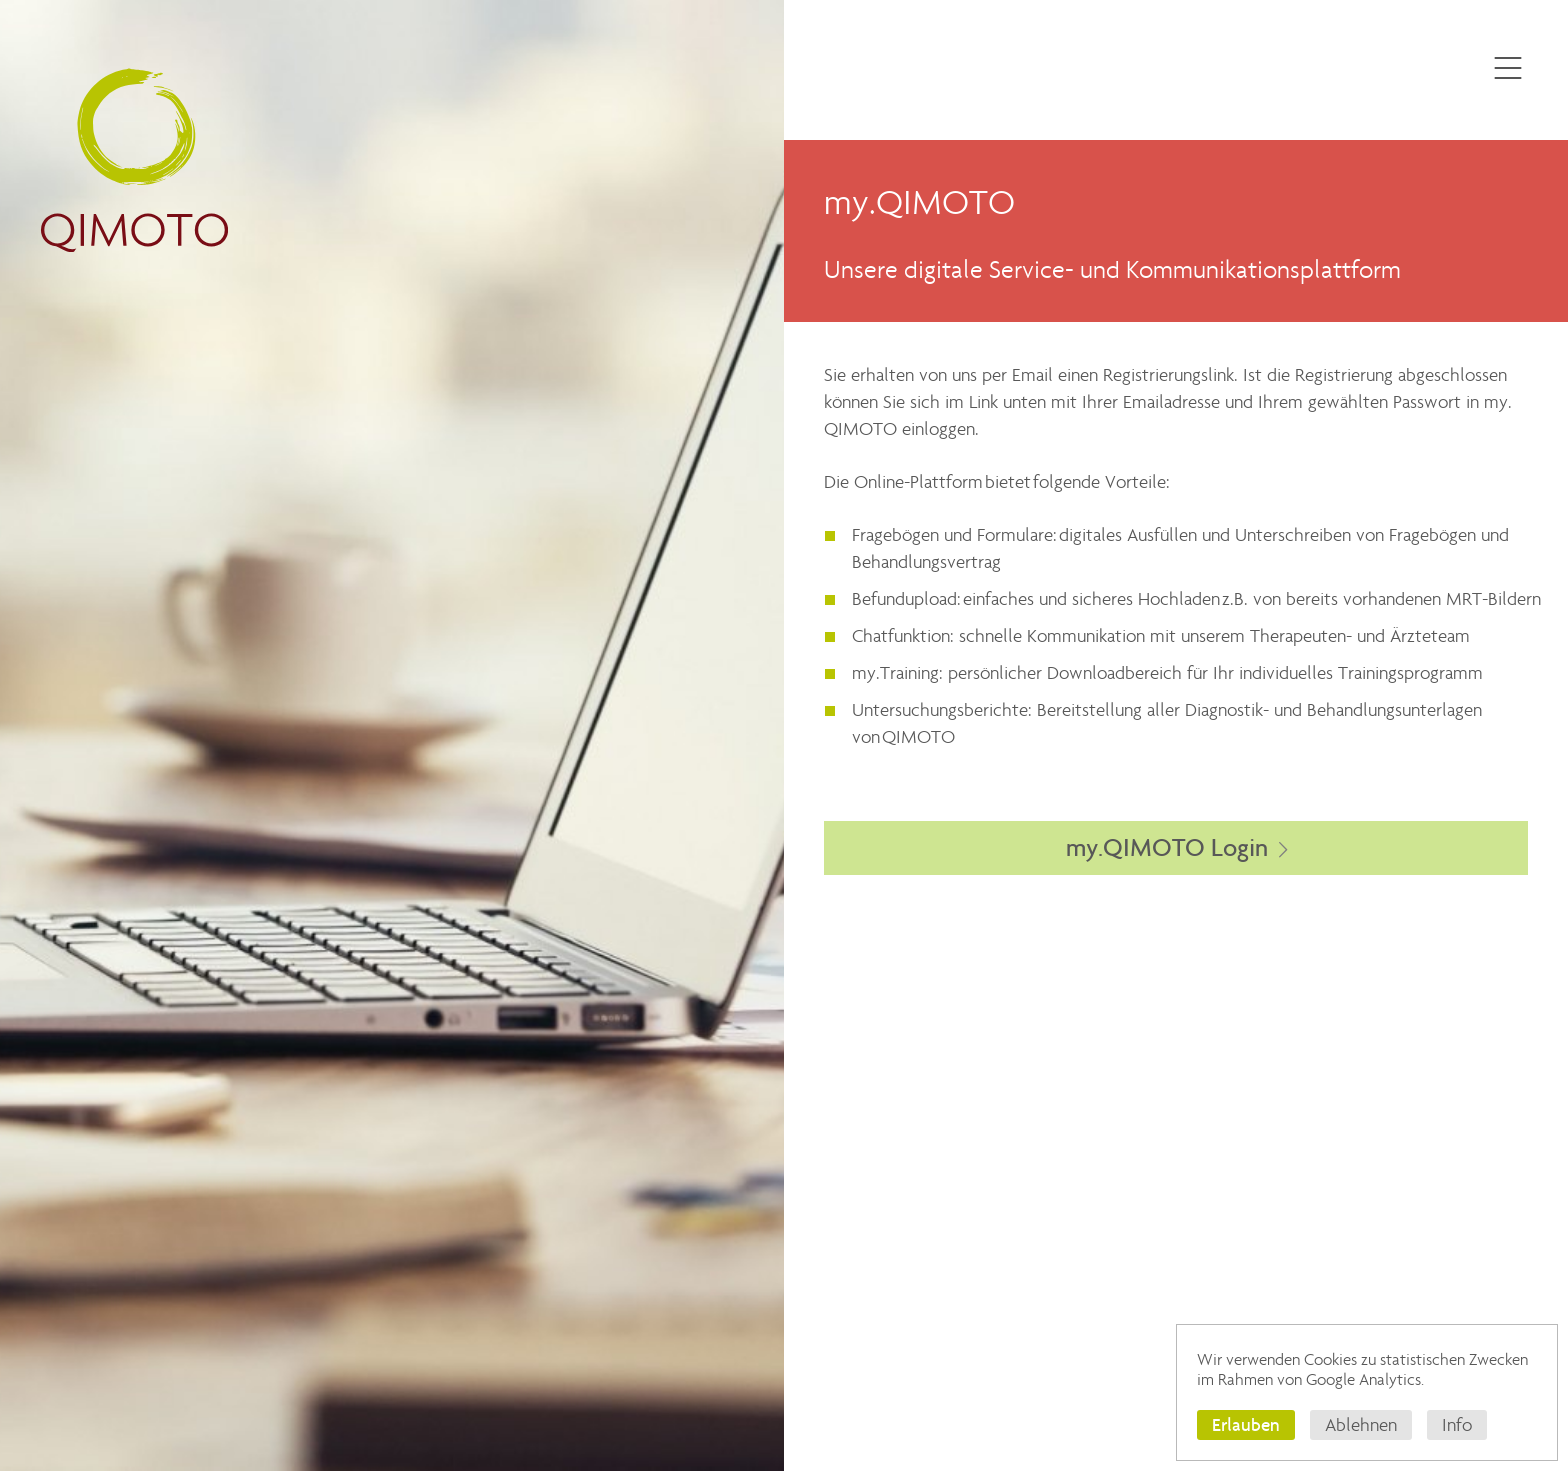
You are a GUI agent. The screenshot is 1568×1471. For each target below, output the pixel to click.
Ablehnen (1361, 1425)
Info (1457, 1425)
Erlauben (1246, 1424)
